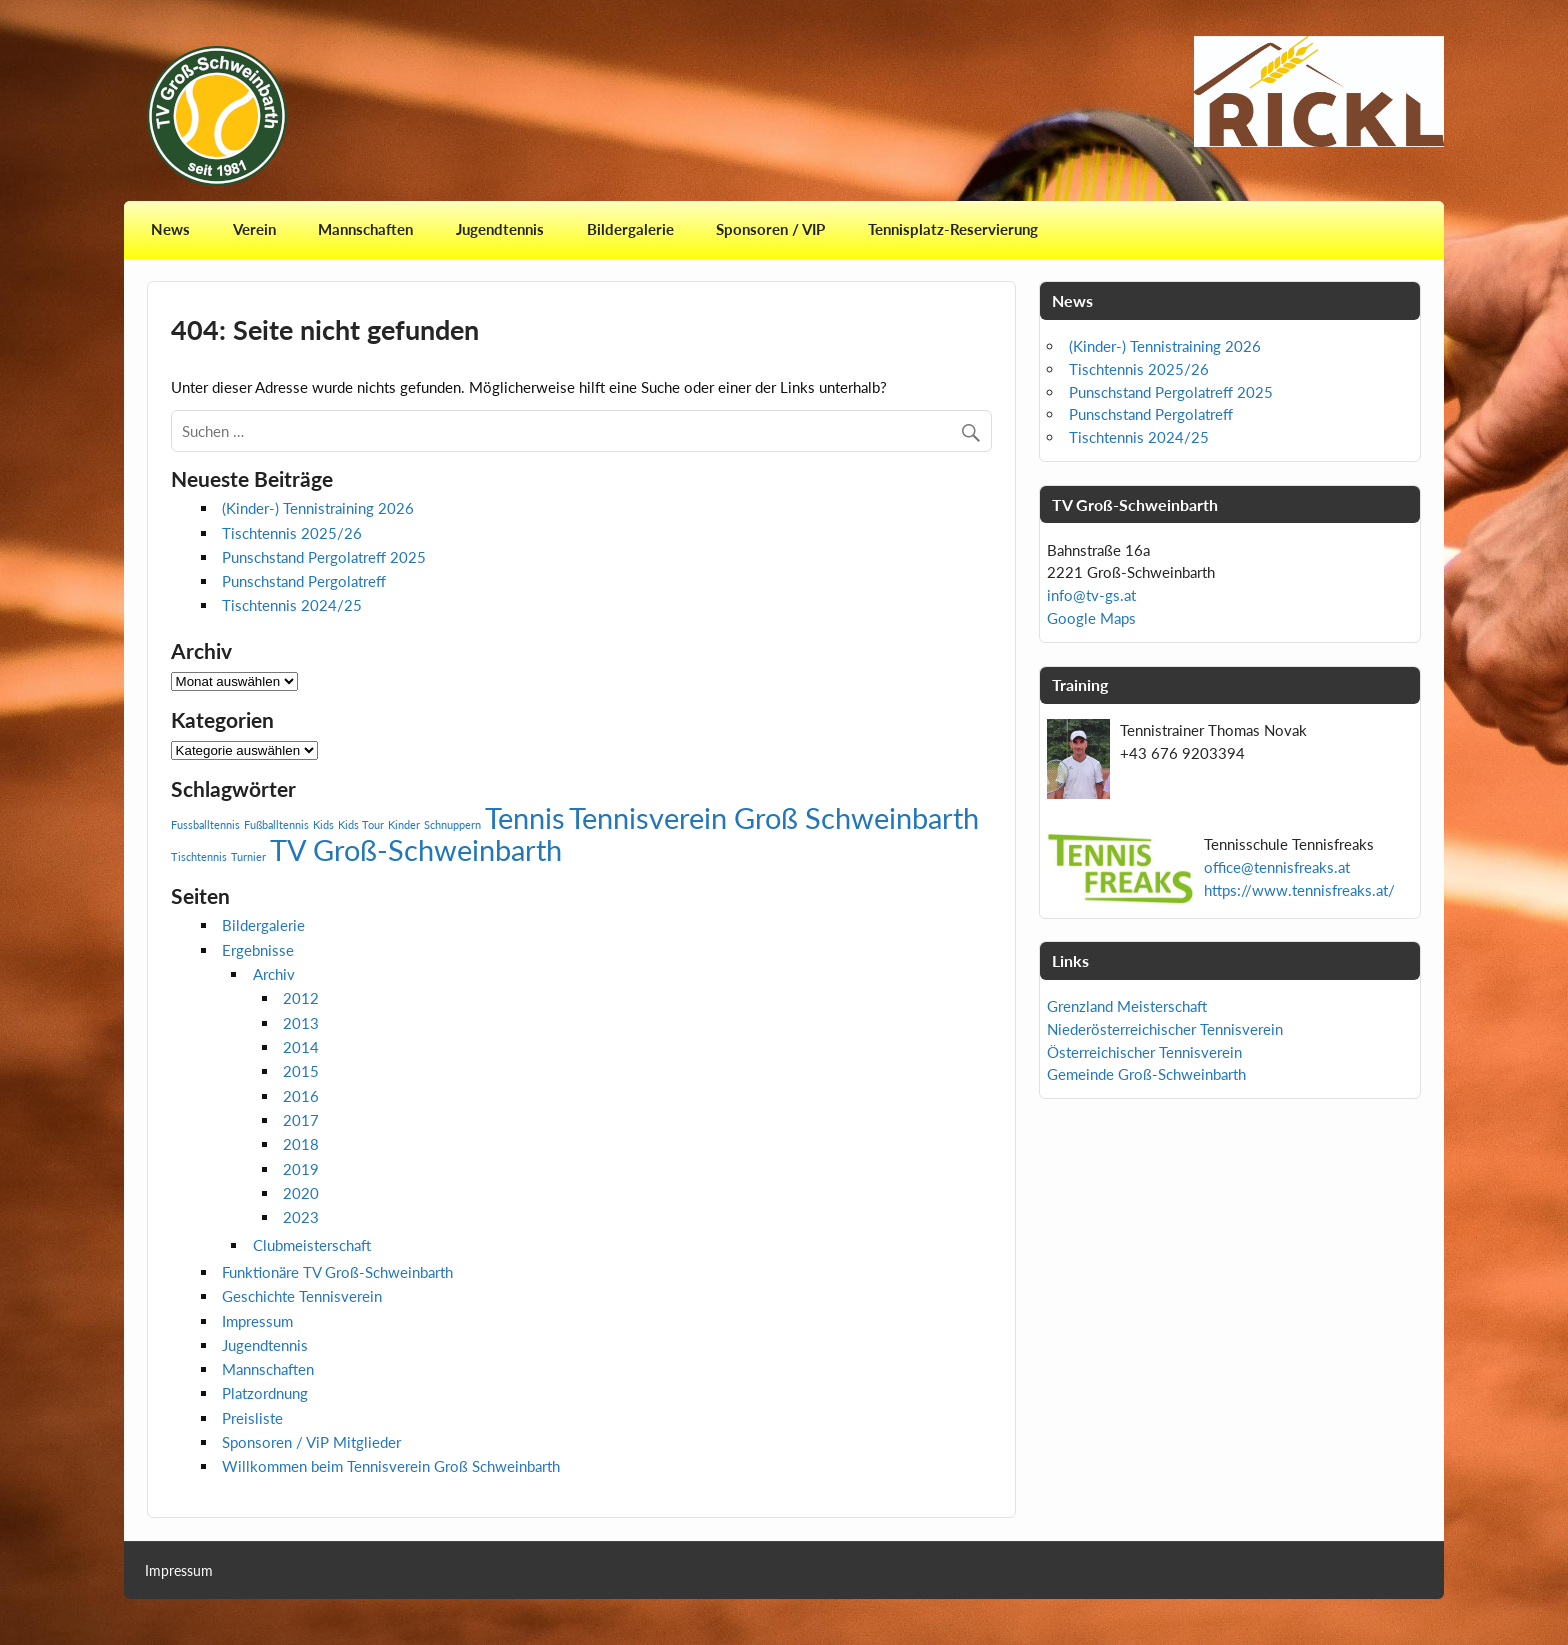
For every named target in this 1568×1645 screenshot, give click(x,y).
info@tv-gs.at (1091, 595)
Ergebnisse (258, 950)
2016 (301, 1096)
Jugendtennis (500, 229)
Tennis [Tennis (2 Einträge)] (525, 817)
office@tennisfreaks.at (1277, 867)
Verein (254, 229)
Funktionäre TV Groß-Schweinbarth (337, 1272)
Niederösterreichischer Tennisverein (1165, 1029)
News (170, 229)
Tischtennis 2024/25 (292, 605)
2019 (301, 1169)
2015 (301, 1071)
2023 (301, 1217)
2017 (301, 1120)
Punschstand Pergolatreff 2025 (324, 557)
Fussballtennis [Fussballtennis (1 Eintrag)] (205, 824)
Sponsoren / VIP (770, 229)
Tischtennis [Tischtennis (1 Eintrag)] (199, 856)
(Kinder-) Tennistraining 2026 (318, 508)
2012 (301, 998)
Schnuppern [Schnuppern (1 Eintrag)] (452, 824)
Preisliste (252, 1418)
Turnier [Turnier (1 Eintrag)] (248, 856)
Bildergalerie (630, 229)
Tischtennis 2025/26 (292, 533)
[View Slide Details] (1319, 91)
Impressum (257, 1321)
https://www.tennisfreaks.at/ (1299, 890)
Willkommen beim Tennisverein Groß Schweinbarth (391, 1466)
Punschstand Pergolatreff (304, 581)
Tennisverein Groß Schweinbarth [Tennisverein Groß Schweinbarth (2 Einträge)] (774, 817)
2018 (301, 1144)
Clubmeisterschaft (312, 1245)
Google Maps (1091, 618)
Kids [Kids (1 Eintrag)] (323, 824)
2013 (301, 1023)
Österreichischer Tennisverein (1144, 1052)
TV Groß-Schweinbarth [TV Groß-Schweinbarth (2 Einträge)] (416, 849)
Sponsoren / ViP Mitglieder (311, 1442)
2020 (301, 1193)
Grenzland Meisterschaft (1127, 1006)
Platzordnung (265, 1393)
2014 (301, 1047)
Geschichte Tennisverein (302, 1296)
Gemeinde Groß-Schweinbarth (1146, 1074)
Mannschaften (365, 229)
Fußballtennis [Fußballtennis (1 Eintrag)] (276, 824)
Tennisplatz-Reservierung (953, 229)
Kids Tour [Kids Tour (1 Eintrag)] (361, 824)
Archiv (274, 974)
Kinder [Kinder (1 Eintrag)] (404, 824)
